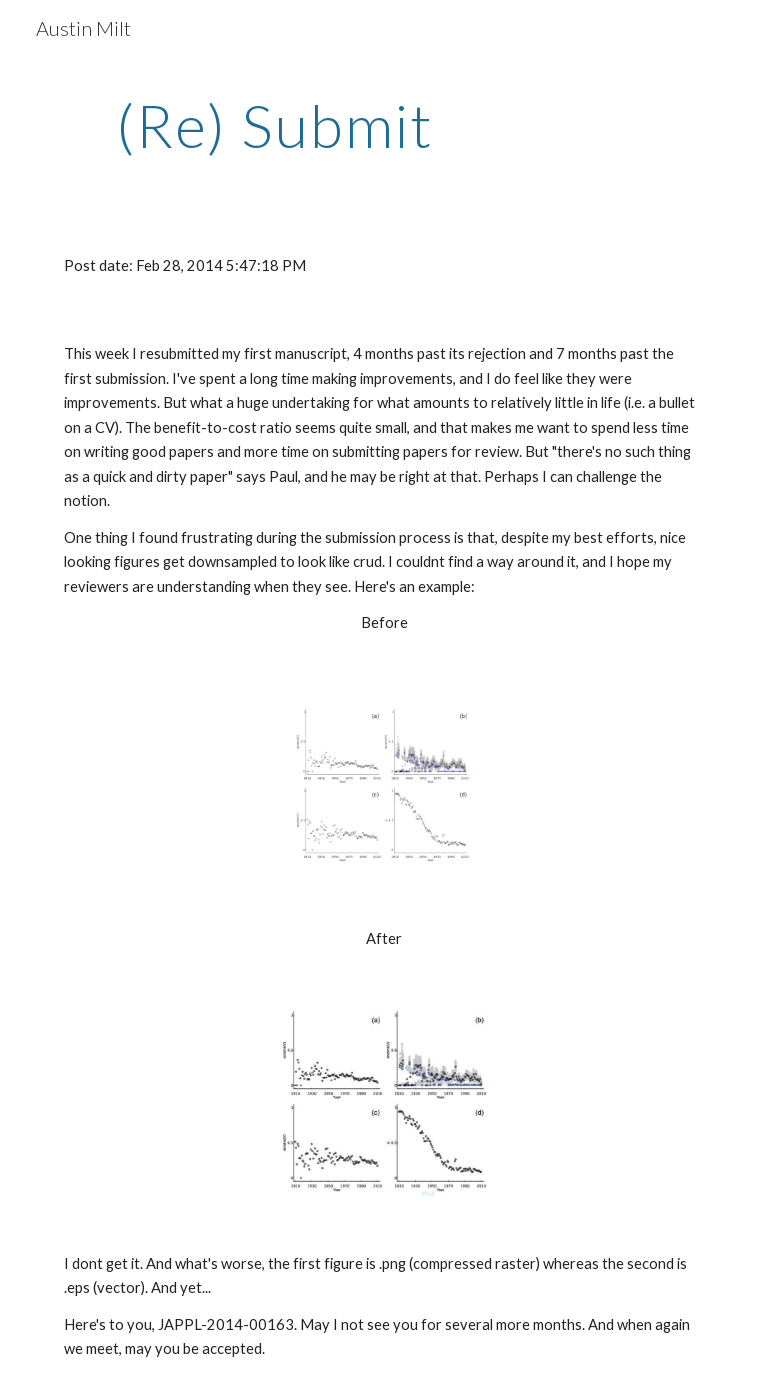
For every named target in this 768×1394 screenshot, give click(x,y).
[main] (274, 125)
